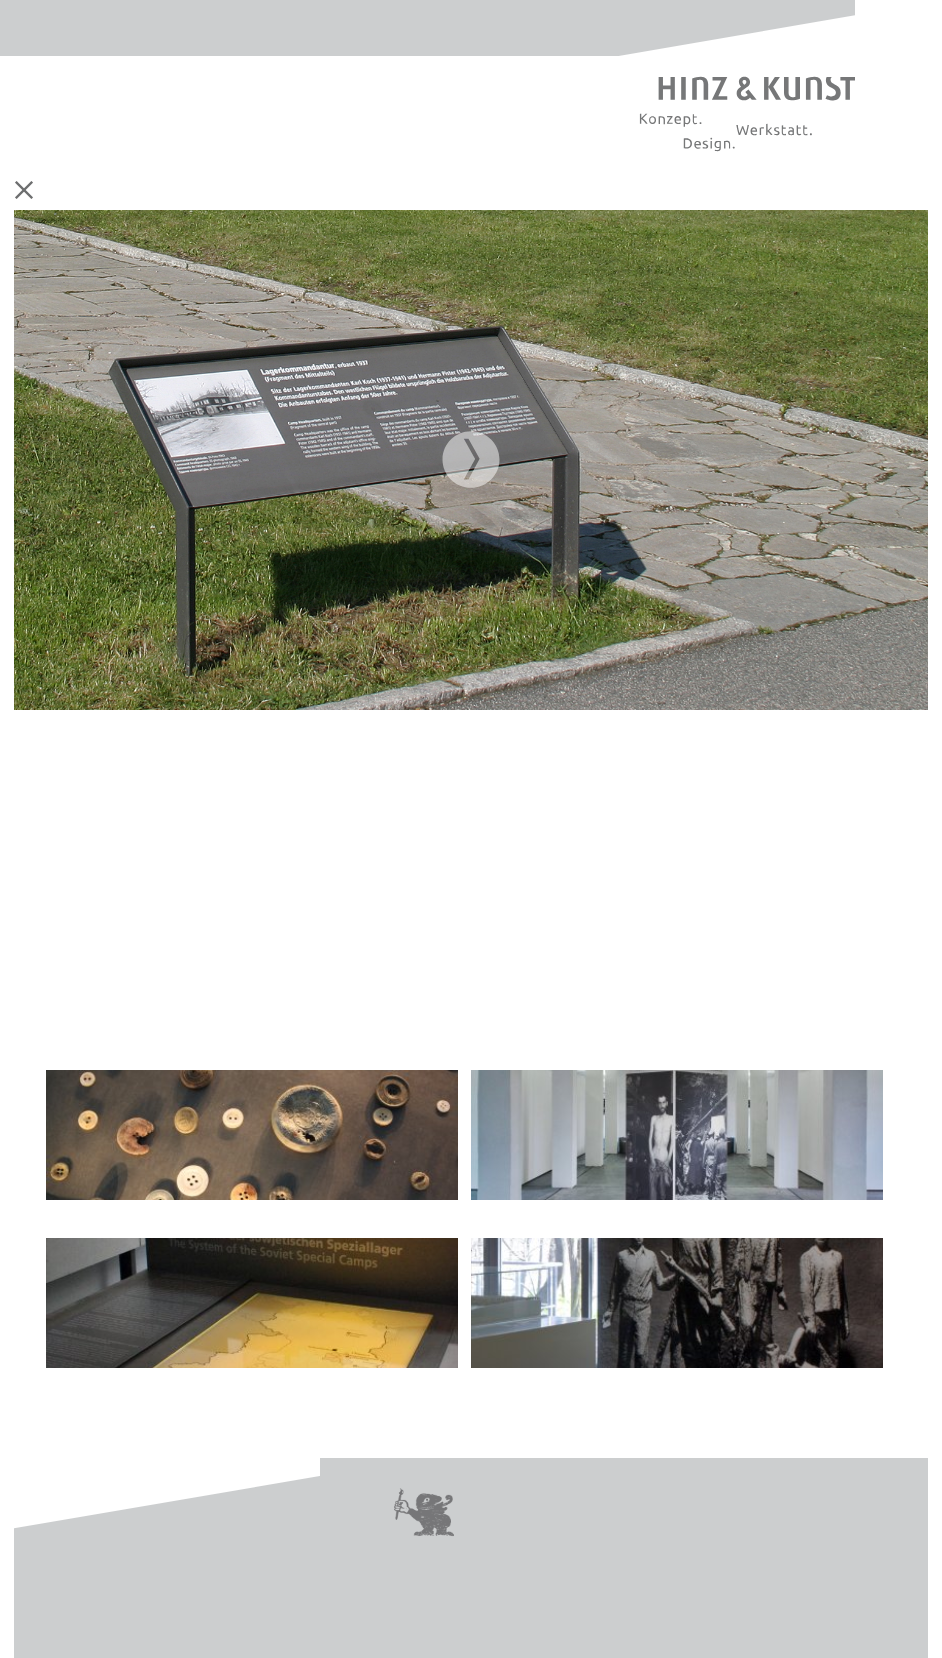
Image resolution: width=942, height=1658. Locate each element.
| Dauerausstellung (252, 1145)
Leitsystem (407, 191)
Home (67, 191)
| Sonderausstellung (677, 1145)
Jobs (489, 1524)
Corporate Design (145, 191)
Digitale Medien (500, 191)
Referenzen (590, 191)
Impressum (612, 1500)
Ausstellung (241, 191)
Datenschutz (737, 1500)
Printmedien (323, 191)
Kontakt (509, 1500)
